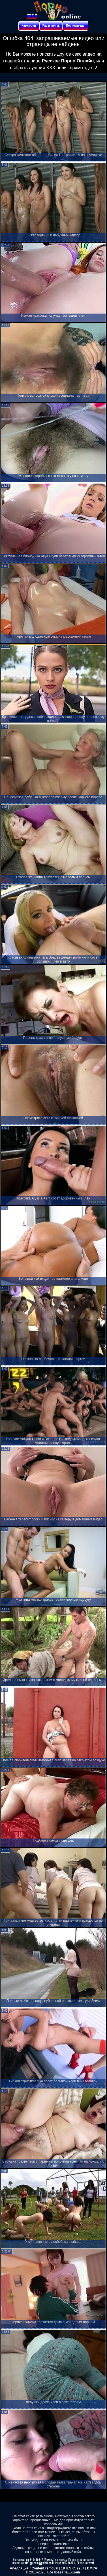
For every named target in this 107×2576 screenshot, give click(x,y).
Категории (29, 25)
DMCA (92, 2568)
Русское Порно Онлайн (68, 60)
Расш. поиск (50, 25)
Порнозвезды (75, 25)
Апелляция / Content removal (34, 2568)
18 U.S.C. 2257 (72, 2568)
